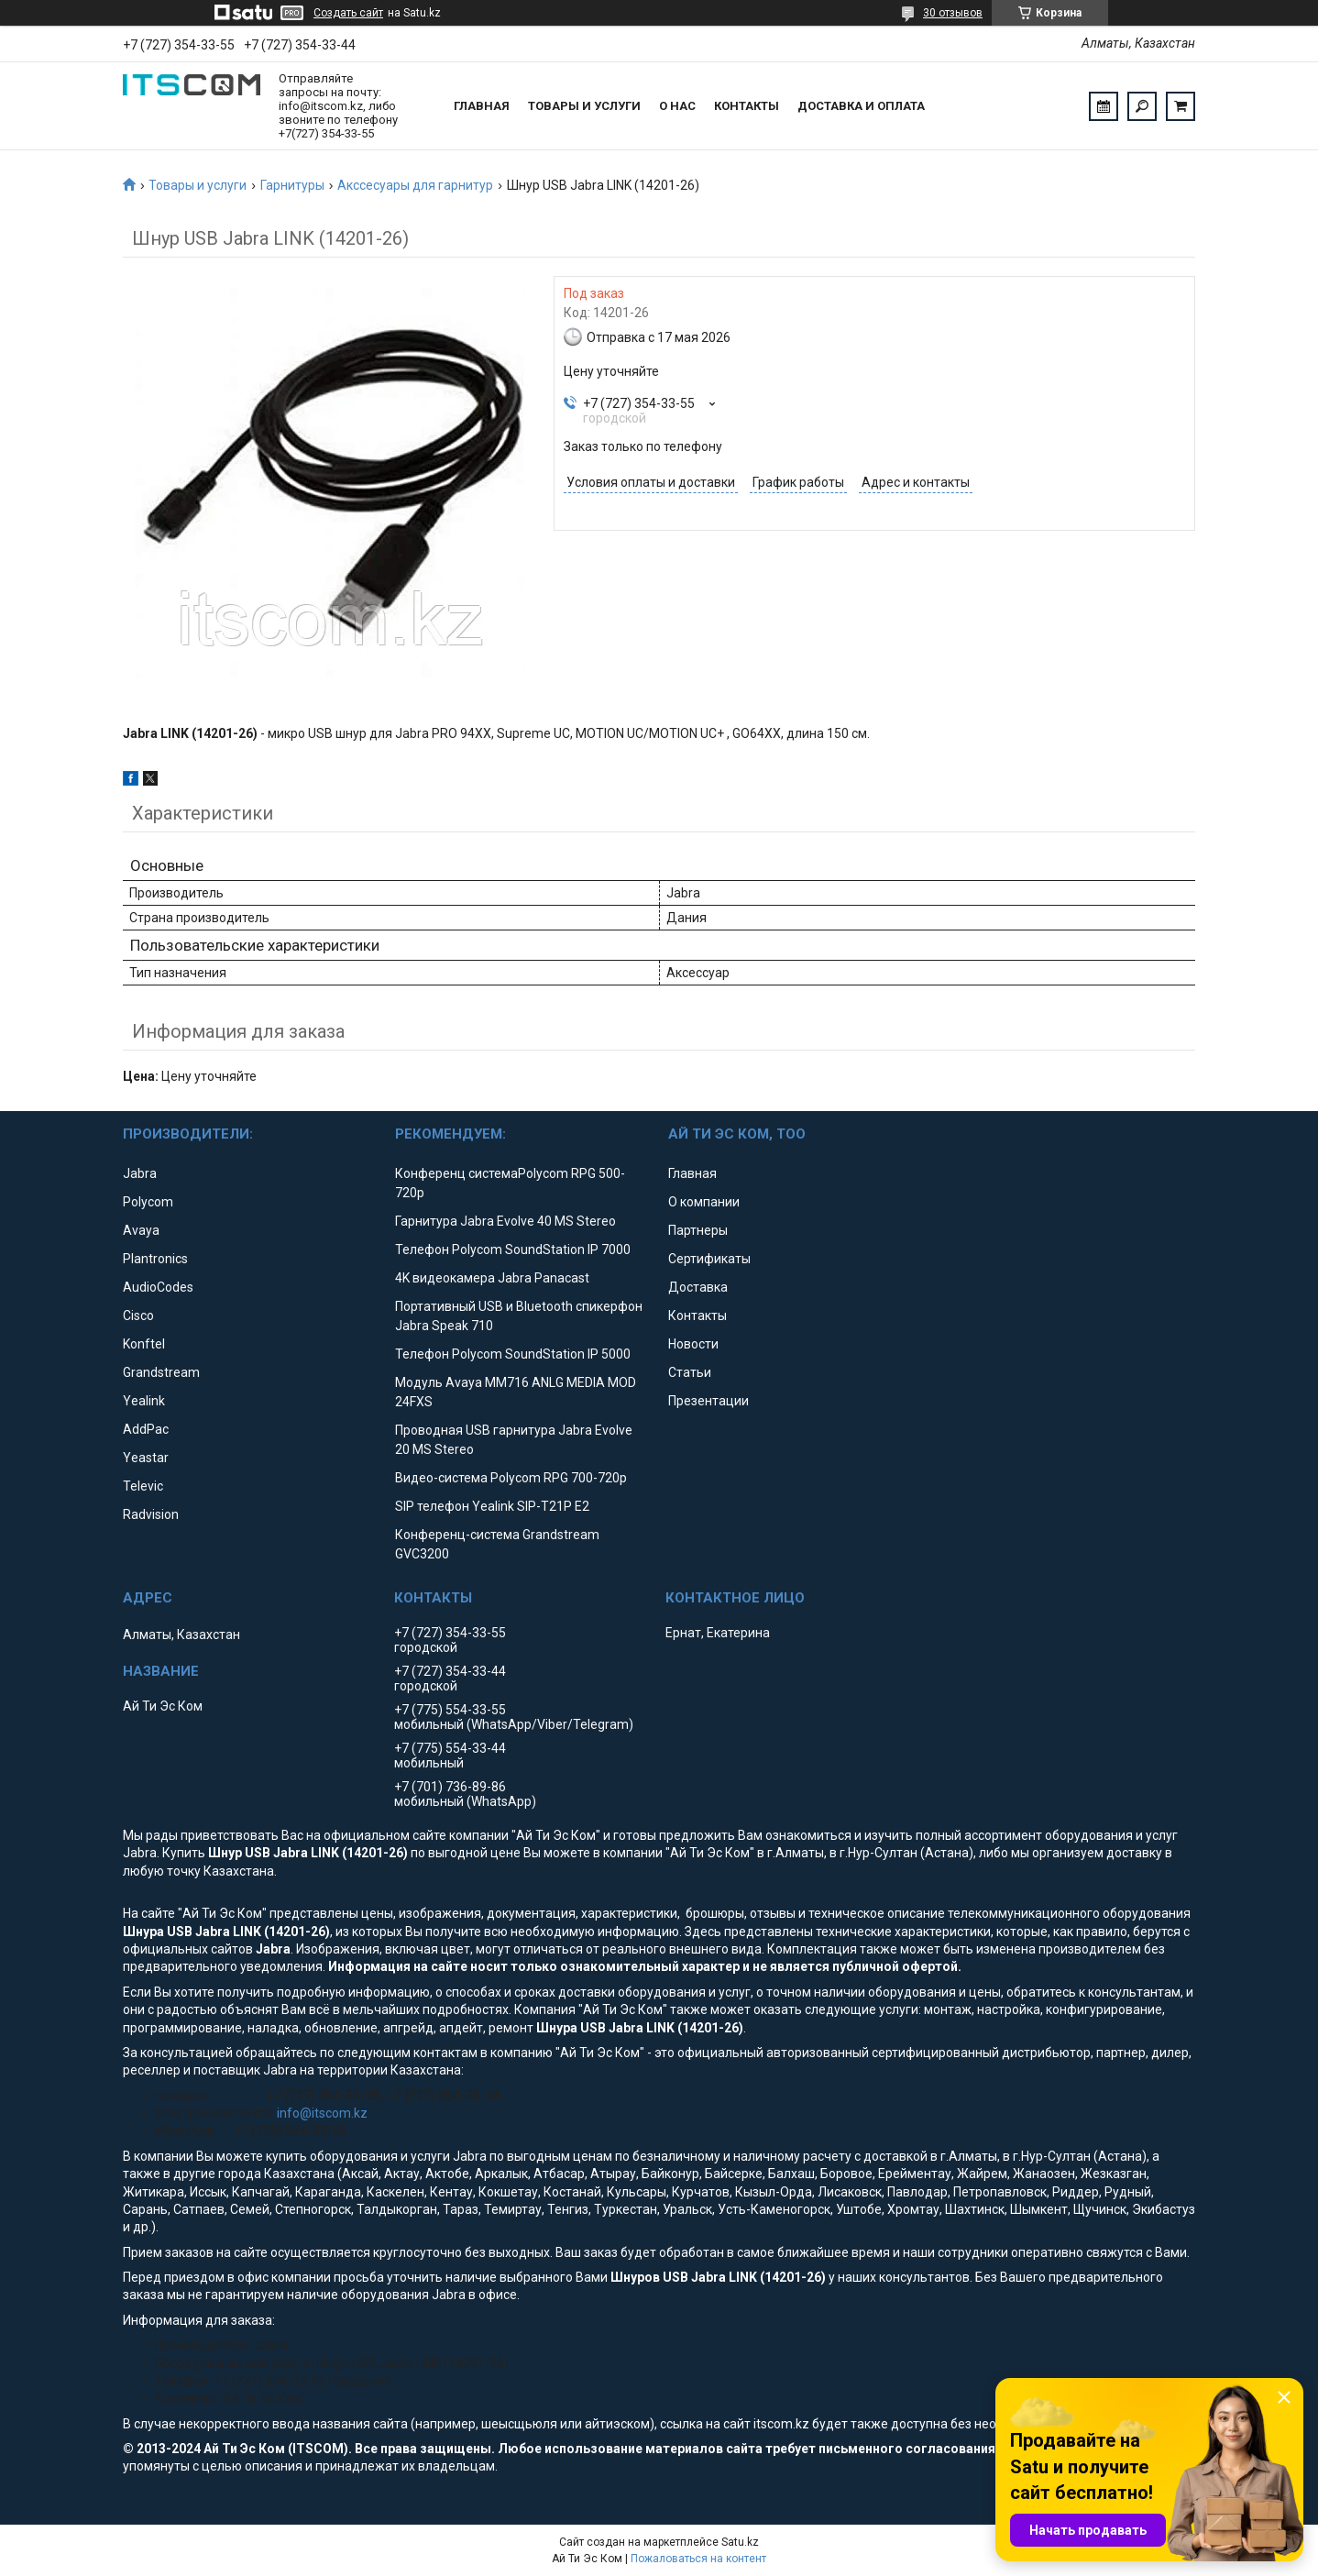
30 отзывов (953, 12)
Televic (143, 1486)
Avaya (141, 1230)
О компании (704, 1201)
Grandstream (161, 1372)
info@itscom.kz (322, 2113)
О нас (677, 106)
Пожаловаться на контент (698, 2558)
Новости (693, 1344)
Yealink (144, 1400)
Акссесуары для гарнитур (415, 185)
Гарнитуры (292, 185)
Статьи (689, 1372)
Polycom (148, 1201)
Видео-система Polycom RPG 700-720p (511, 1477)
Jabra (140, 1173)
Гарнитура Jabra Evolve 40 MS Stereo (505, 1221)
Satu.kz (740, 2542)
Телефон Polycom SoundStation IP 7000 (513, 1249)
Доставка (698, 1287)
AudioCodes (158, 1287)
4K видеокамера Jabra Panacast (492, 1278)
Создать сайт (348, 12)
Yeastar (146, 1457)
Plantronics (155, 1258)
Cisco (138, 1315)
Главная (482, 106)
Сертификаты (709, 1258)
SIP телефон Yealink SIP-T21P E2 (492, 1506)
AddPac (146, 1429)
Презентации (708, 1400)
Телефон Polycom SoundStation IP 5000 (513, 1354)
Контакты (746, 106)
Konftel (144, 1344)
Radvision (151, 1514)
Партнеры (698, 1230)
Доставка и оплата (861, 106)
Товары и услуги (584, 106)
